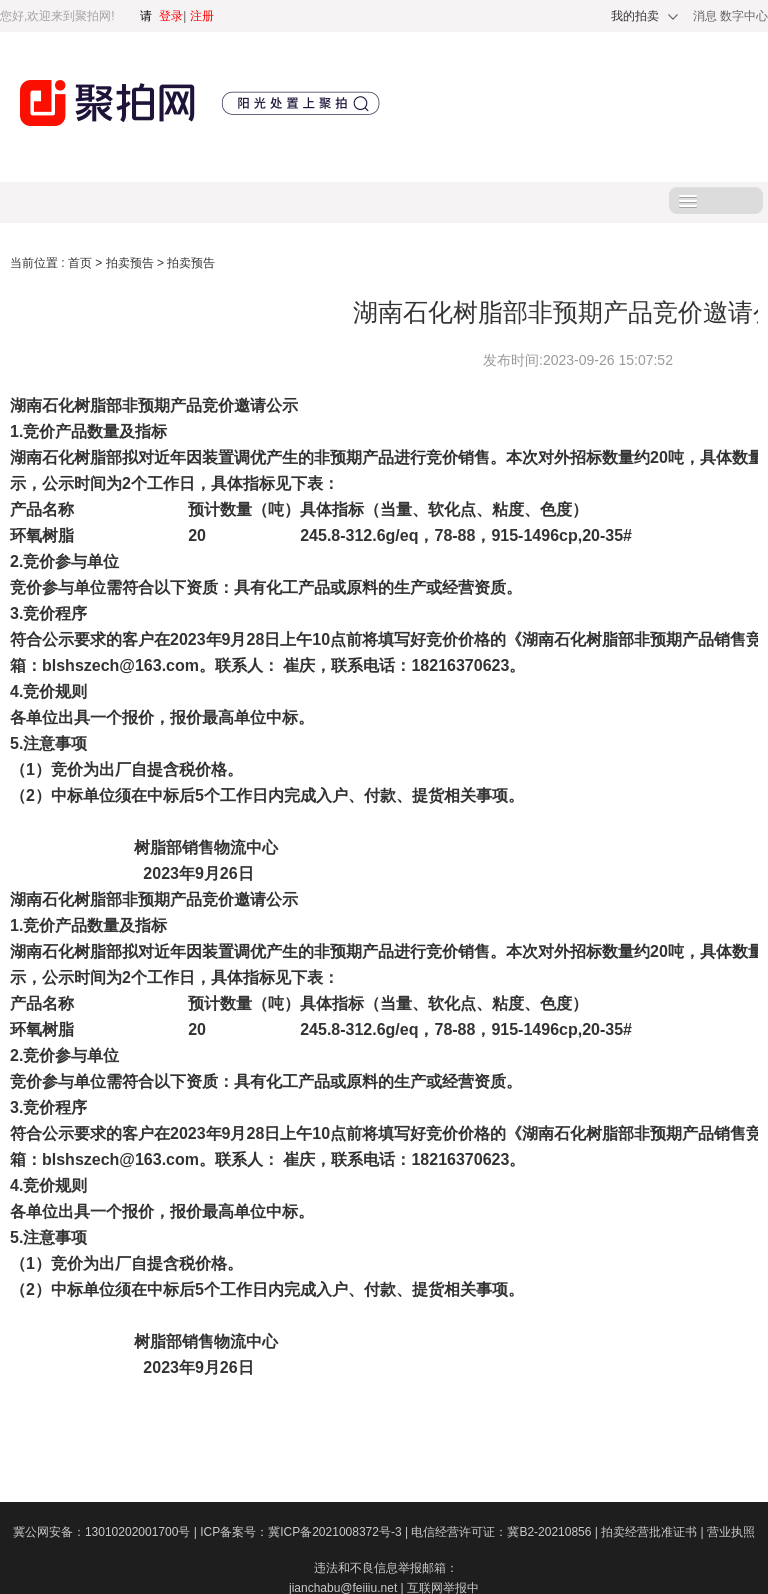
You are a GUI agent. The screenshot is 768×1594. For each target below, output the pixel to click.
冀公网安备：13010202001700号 (106, 1532)
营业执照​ (731, 1532)
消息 (706, 16)
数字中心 (744, 16)
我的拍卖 (635, 16)
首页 (81, 263)
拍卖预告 (131, 263)
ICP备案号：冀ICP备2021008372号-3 (305, 1532)
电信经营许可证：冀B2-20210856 (506, 1532)
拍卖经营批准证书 (654, 1532)
